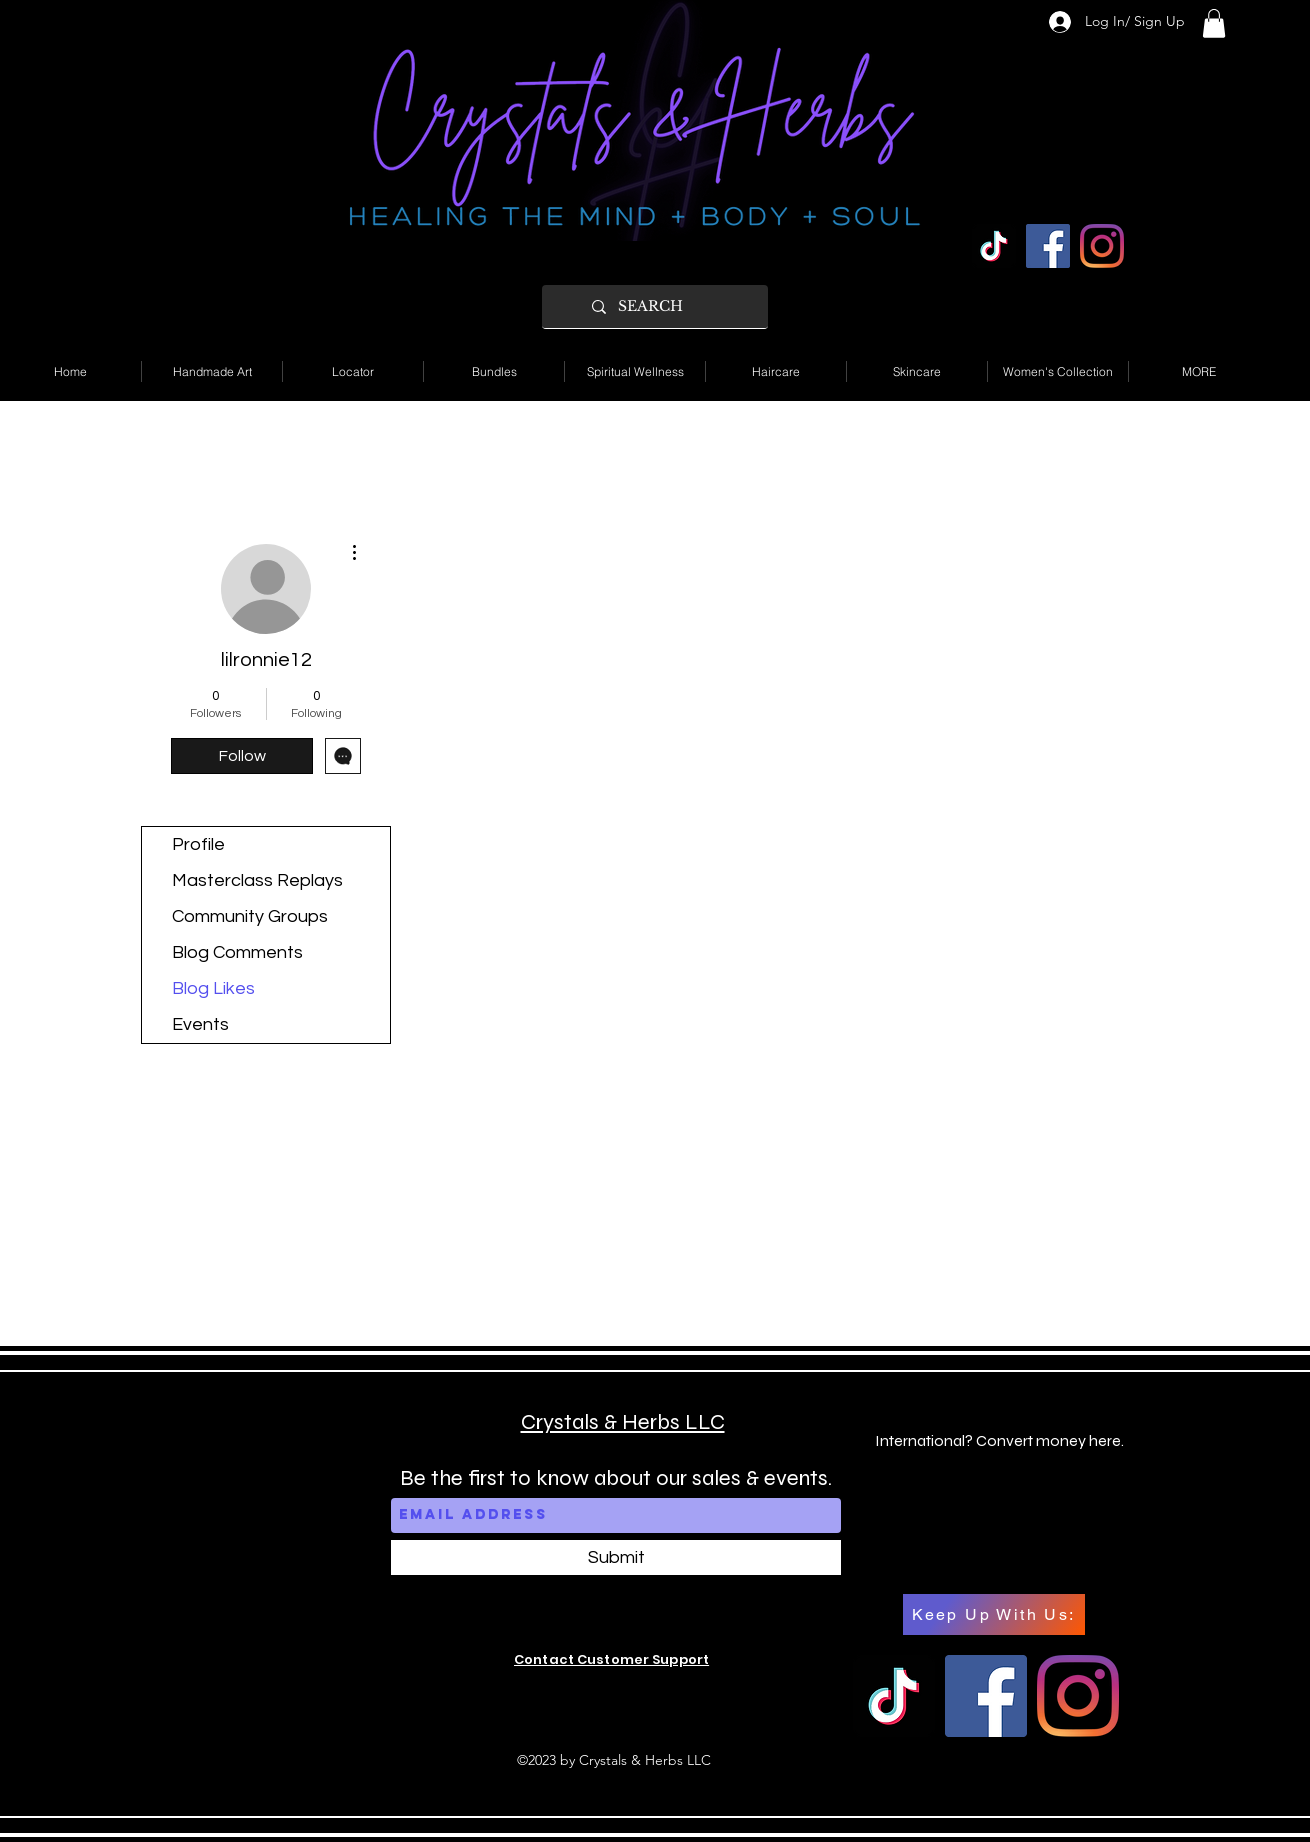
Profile (198, 844)
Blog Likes (213, 988)
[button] (1214, 23)
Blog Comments (237, 952)
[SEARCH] (672, 306)
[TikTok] (994, 246)
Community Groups (250, 916)
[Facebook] (1048, 246)
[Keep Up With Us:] (994, 1614)
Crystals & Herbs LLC (623, 1422)
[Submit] (616, 1557)
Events (200, 1024)
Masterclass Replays (257, 880)
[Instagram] (1102, 246)
